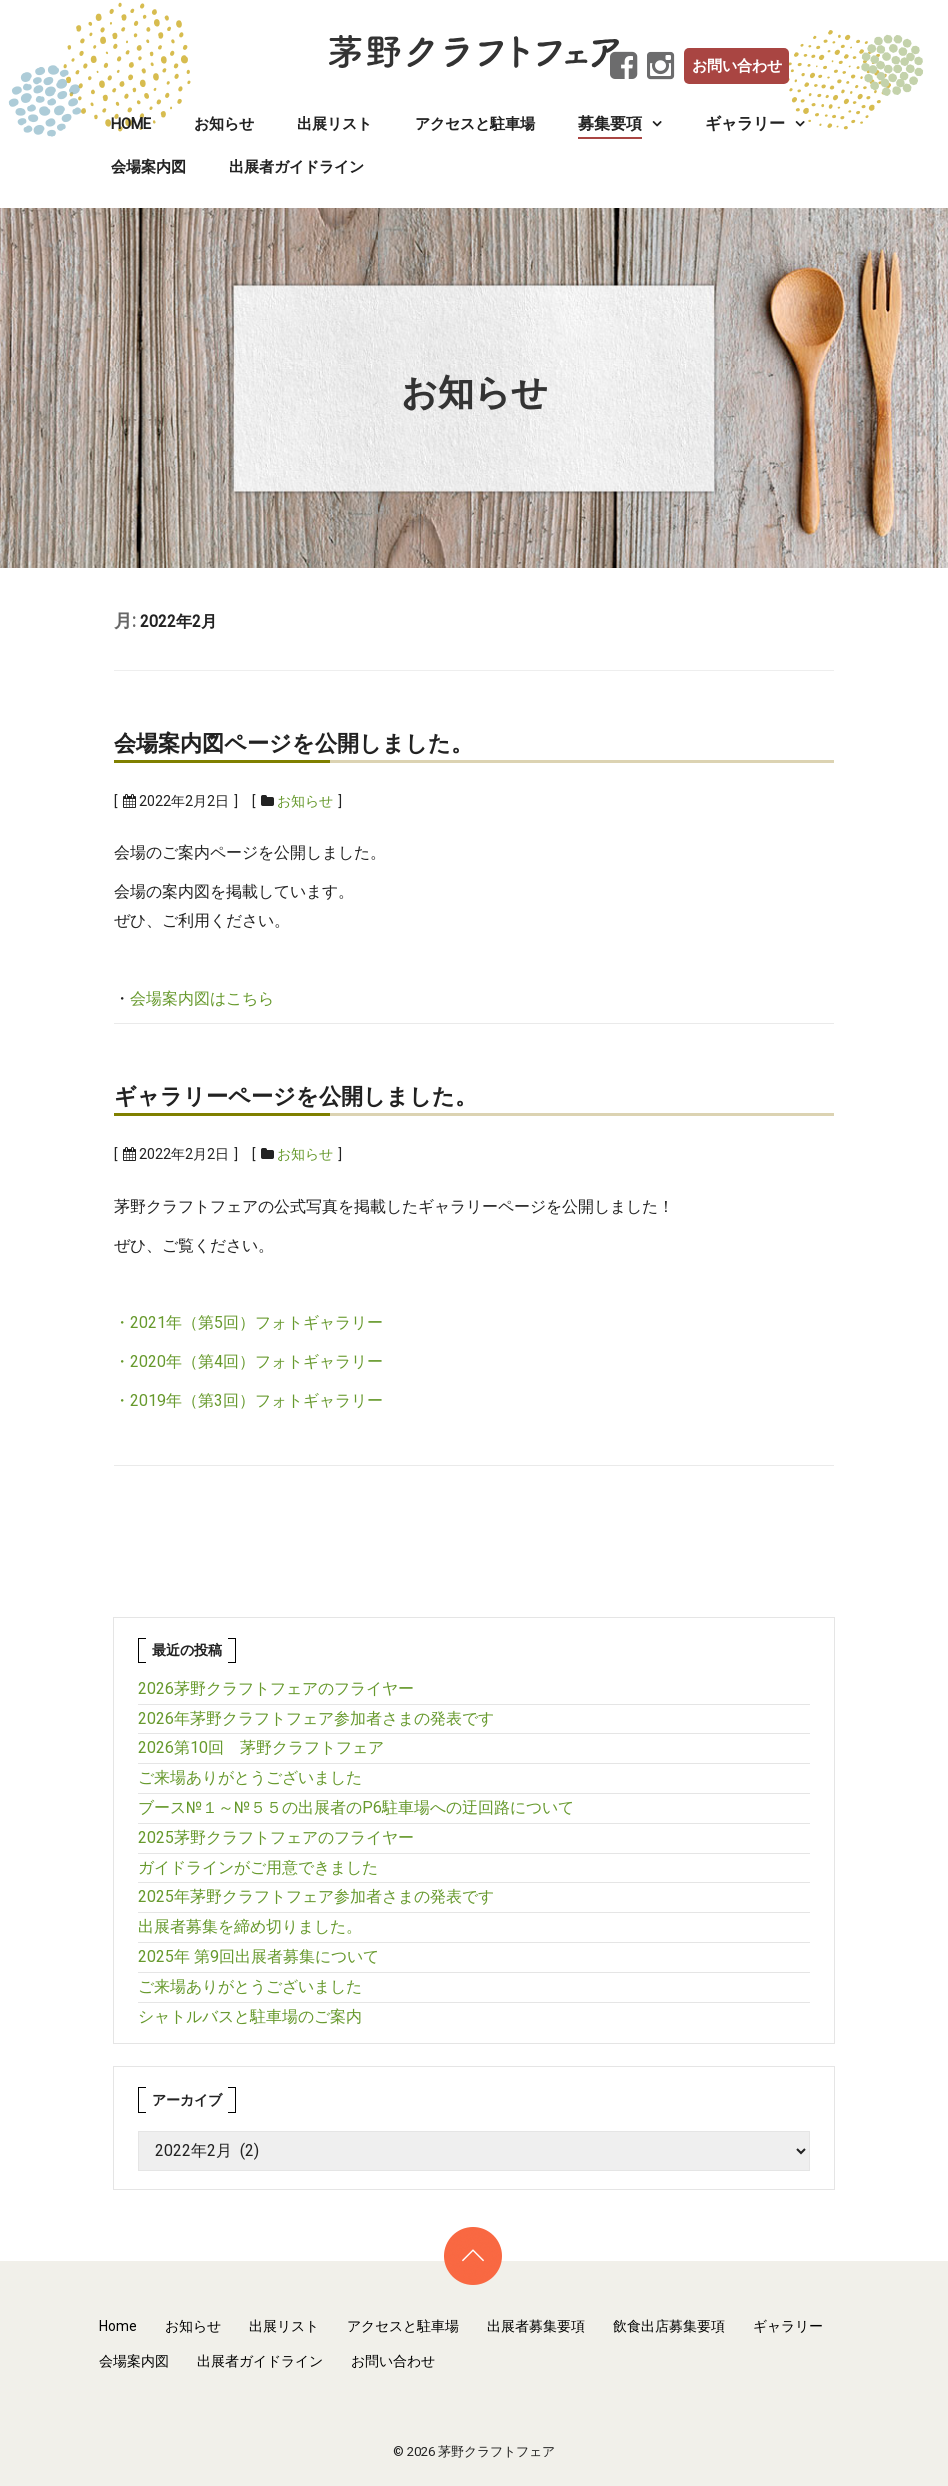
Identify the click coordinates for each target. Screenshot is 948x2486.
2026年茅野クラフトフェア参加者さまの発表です (316, 1718)
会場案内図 (148, 167)
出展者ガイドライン (296, 167)
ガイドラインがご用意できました (258, 1867)
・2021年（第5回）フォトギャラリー (248, 1322)
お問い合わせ (737, 66)
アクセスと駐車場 (475, 124)
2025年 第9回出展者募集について (258, 1956)
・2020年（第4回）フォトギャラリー (248, 1361)
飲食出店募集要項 (669, 2326)
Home (131, 124)
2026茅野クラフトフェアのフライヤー (276, 1688)
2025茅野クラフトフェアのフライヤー (276, 1837)
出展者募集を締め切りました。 (250, 1926)
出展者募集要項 (536, 2326)
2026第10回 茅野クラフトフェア (261, 1747)
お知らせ (224, 124)
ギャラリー (788, 2326)
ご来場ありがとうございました (250, 1777)
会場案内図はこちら (202, 998)
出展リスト (334, 124)
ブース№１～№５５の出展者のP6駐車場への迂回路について (356, 1807)
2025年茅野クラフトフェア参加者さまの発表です (316, 1896)
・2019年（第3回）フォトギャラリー (248, 1400)
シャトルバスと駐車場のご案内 (250, 2016)
